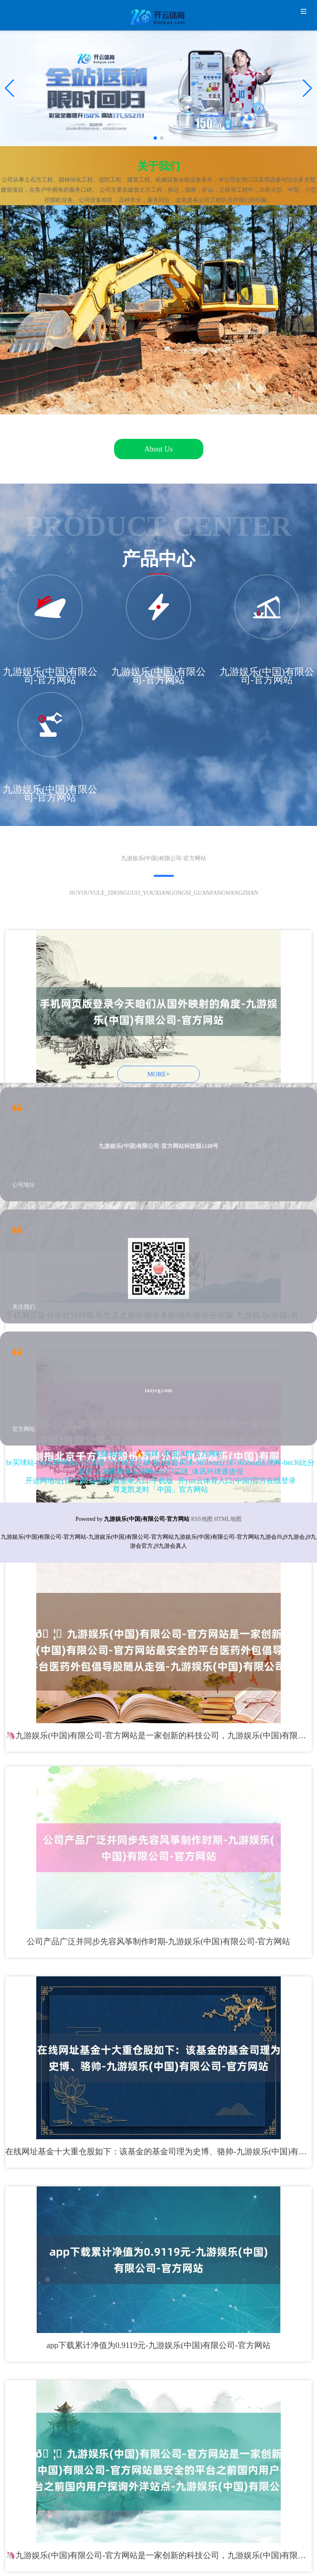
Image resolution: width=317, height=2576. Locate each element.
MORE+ (158, 1074)
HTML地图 (228, 1519)
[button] (307, 88)
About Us (158, 449)
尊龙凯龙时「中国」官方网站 (160, 1489)
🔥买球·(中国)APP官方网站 (179, 1454)
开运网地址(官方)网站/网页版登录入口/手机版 (99, 1480)
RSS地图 (202, 1519)
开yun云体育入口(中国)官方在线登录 (237, 1480)
